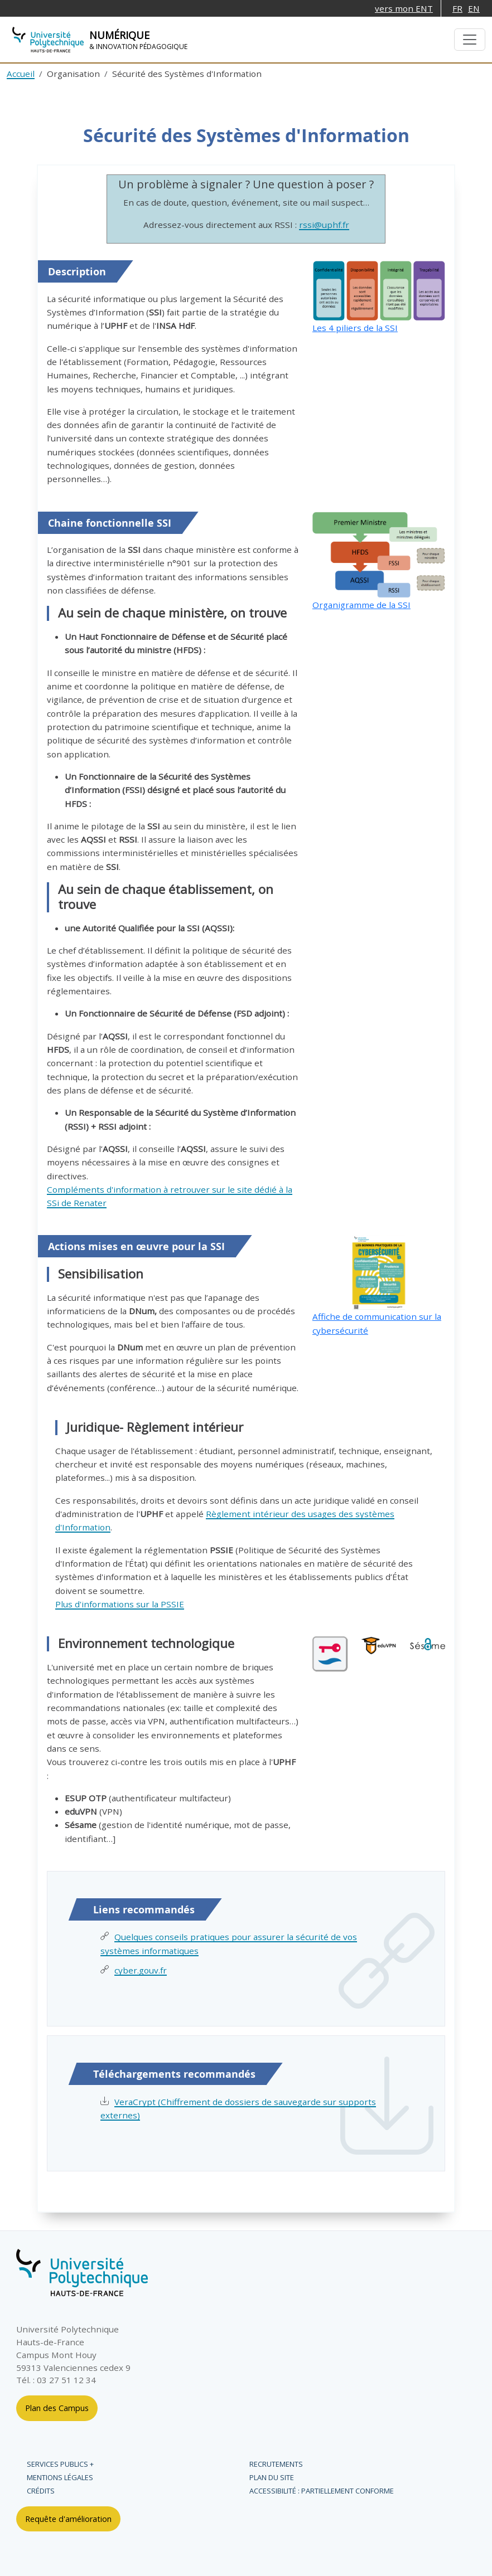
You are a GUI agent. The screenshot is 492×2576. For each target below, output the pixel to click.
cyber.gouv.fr (140, 1970)
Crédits (41, 2491)
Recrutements (276, 2464)
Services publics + (60, 2464)
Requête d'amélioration (68, 2519)
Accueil (21, 73)
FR (457, 8)
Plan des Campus (57, 2408)
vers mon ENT (404, 8)
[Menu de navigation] (469, 39)
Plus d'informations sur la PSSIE (119, 1604)
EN (474, 8)
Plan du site (271, 2477)
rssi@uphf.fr (324, 224)
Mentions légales (60, 2477)
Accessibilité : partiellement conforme (321, 2491)
